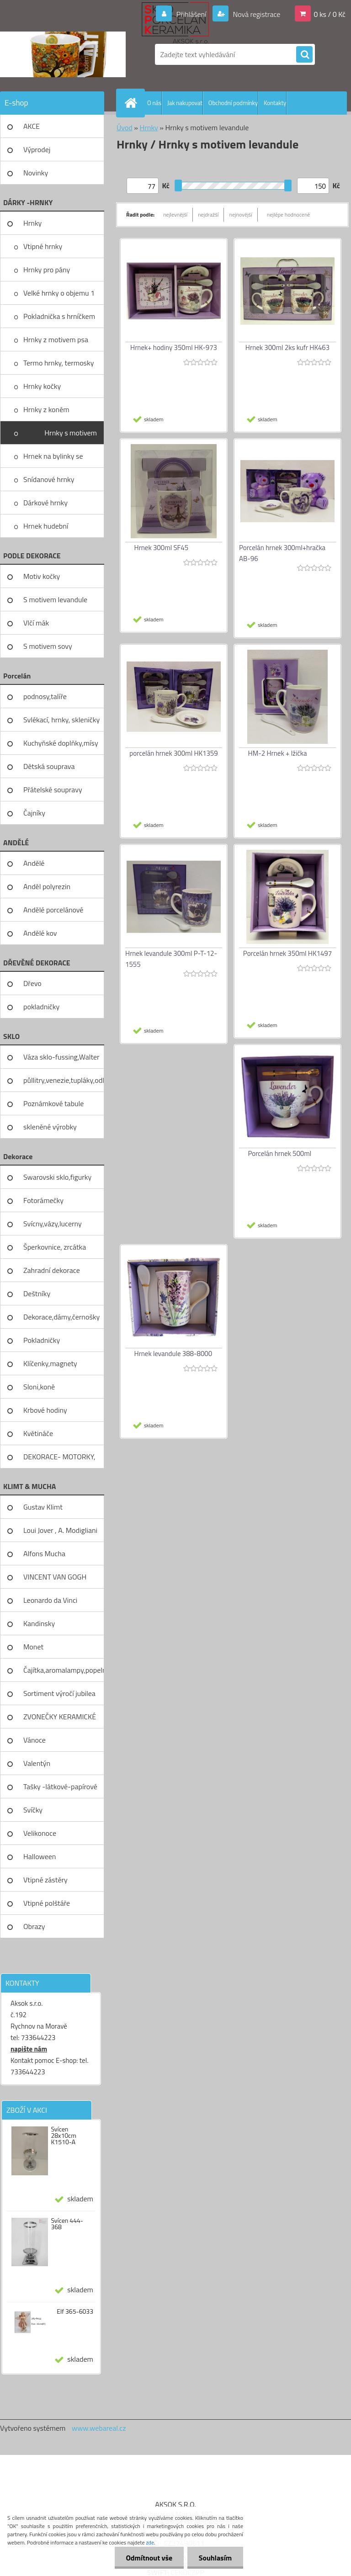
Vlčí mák (36, 622)
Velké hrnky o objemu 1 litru (59, 296)
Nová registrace (256, 14)
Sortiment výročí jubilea (59, 1693)
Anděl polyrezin (46, 886)
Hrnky (32, 222)
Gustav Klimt (43, 1506)
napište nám (29, 2049)
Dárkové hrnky (45, 502)
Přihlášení (191, 14)
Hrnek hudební (45, 525)
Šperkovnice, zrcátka (54, 1246)
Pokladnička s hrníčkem (59, 316)
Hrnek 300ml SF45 (161, 547)
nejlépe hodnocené (288, 214)
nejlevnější (175, 214)
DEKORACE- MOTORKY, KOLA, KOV (59, 1459)
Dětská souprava (48, 766)
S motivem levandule (55, 599)
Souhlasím (215, 2557)
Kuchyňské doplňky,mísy (60, 742)
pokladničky (41, 1006)
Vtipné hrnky (42, 246)
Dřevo (32, 983)
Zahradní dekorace (51, 1270)
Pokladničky (41, 1340)
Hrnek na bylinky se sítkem (53, 459)
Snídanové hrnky (48, 479)
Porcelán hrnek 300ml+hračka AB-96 (282, 553)
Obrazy (34, 1926)
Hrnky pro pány (46, 269)
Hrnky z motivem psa (55, 339)
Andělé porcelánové (53, 909)
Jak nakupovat (184, 102)
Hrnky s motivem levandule (70, 436)
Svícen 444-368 (67, 2223)
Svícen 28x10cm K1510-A (63, 2135)
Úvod (125, 127)
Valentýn (36, 1763)
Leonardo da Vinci (50, 1600)
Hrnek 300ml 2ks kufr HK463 (287, 347)
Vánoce (34, 1739)
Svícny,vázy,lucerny (52, 1223)
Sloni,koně (39, 1386)
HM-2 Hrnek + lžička (277, 753)
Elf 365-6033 (75, 2311)
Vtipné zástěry (45, 1879)
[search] (304, 55)
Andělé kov (40, 933)
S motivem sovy (47, 646)
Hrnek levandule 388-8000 (173, 1353)
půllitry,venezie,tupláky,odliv (63, 1080)
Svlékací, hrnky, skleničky (61, 719)
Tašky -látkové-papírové (60, 1786)
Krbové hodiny (45, 1410)
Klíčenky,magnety (50, 1363)
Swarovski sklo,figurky (57, 1176)
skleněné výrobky (50, 1126)
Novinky (35, 172)
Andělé (33, 863)
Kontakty (275, 102)
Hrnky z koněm (46, 409)
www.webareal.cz (99, 2427)
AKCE (31, 126)
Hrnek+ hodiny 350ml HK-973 (173, 347)
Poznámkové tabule (53, 1103)
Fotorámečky (43, 1200)
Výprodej (36, 149)
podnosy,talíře (45, 696)
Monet (33, 1646)
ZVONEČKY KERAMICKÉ (59, 1716)
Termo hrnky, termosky (58, 362)
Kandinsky (39, 1623)
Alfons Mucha (44, 1553)
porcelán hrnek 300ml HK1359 (173, 753)
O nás (154, 102)
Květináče (38, 1433)
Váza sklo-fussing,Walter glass (61, 1060)
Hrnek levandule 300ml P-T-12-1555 (171, 959)
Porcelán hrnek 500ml (280, 1153)
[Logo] (63, 54)
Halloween (39, 1856)
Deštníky (36, 1293)
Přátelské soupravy (52, 789)
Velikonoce (39, 1833)
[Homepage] (132, 102)
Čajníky (34, 812)
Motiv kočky (41, 576)
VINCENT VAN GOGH (54, 1576)
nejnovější (240, 214)
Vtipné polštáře (46, 1903)
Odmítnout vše (149, 2557)
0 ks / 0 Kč (330, 14)
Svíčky (33, 1809)
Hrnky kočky (42, 386)
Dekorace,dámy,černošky (61, 1316)
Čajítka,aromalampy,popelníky (63, 1669)
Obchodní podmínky (233, 102)
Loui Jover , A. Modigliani (60, 1530)
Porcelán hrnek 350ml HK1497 (287, 953)
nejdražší (208, 214)
